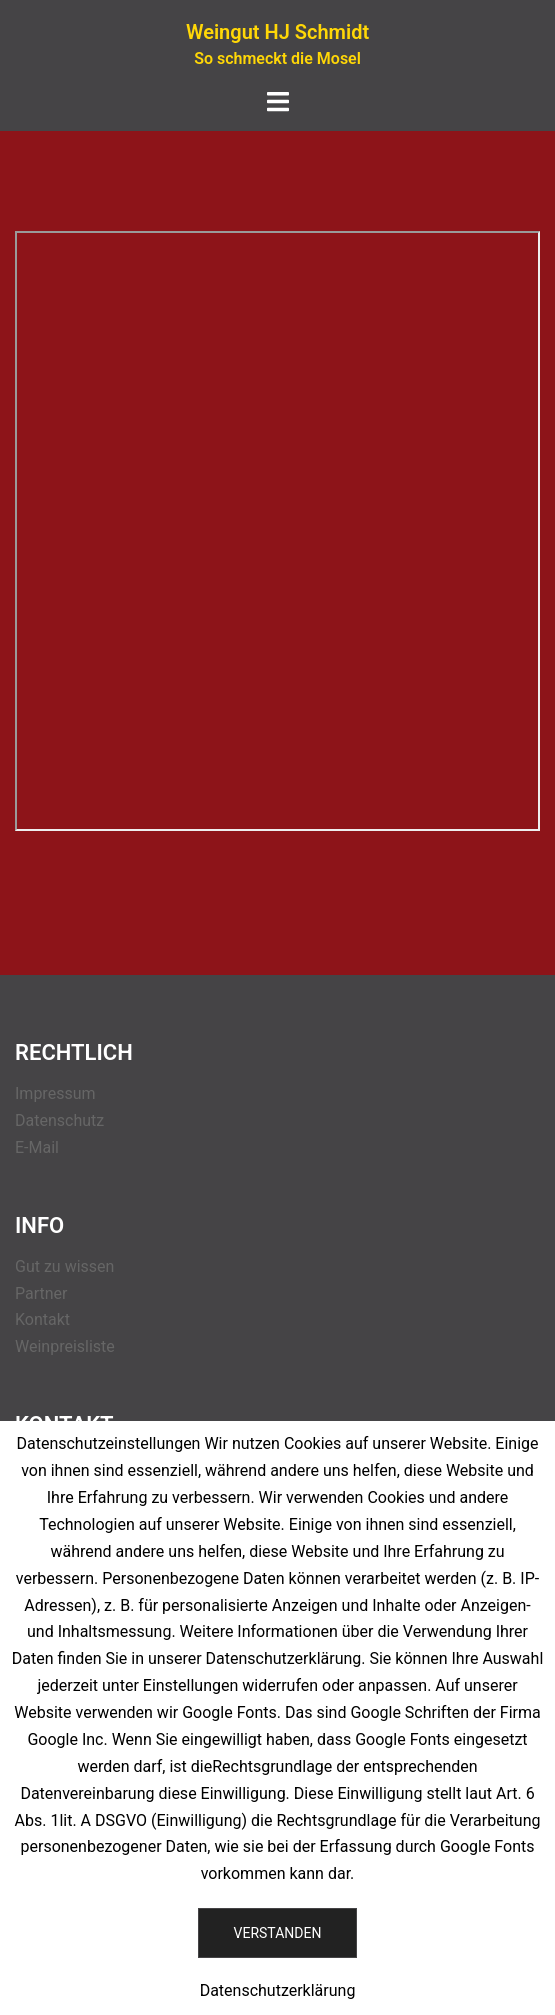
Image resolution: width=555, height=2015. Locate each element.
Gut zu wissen (64, 1266)
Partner (41, 1293)
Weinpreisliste (65, 1346)
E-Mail (37, 1147)
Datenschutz (59, 1120)
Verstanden (278, 1933)
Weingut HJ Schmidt (277, 32)
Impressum (55, 1093)
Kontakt (42, 1319)
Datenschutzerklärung (278, 1990)
